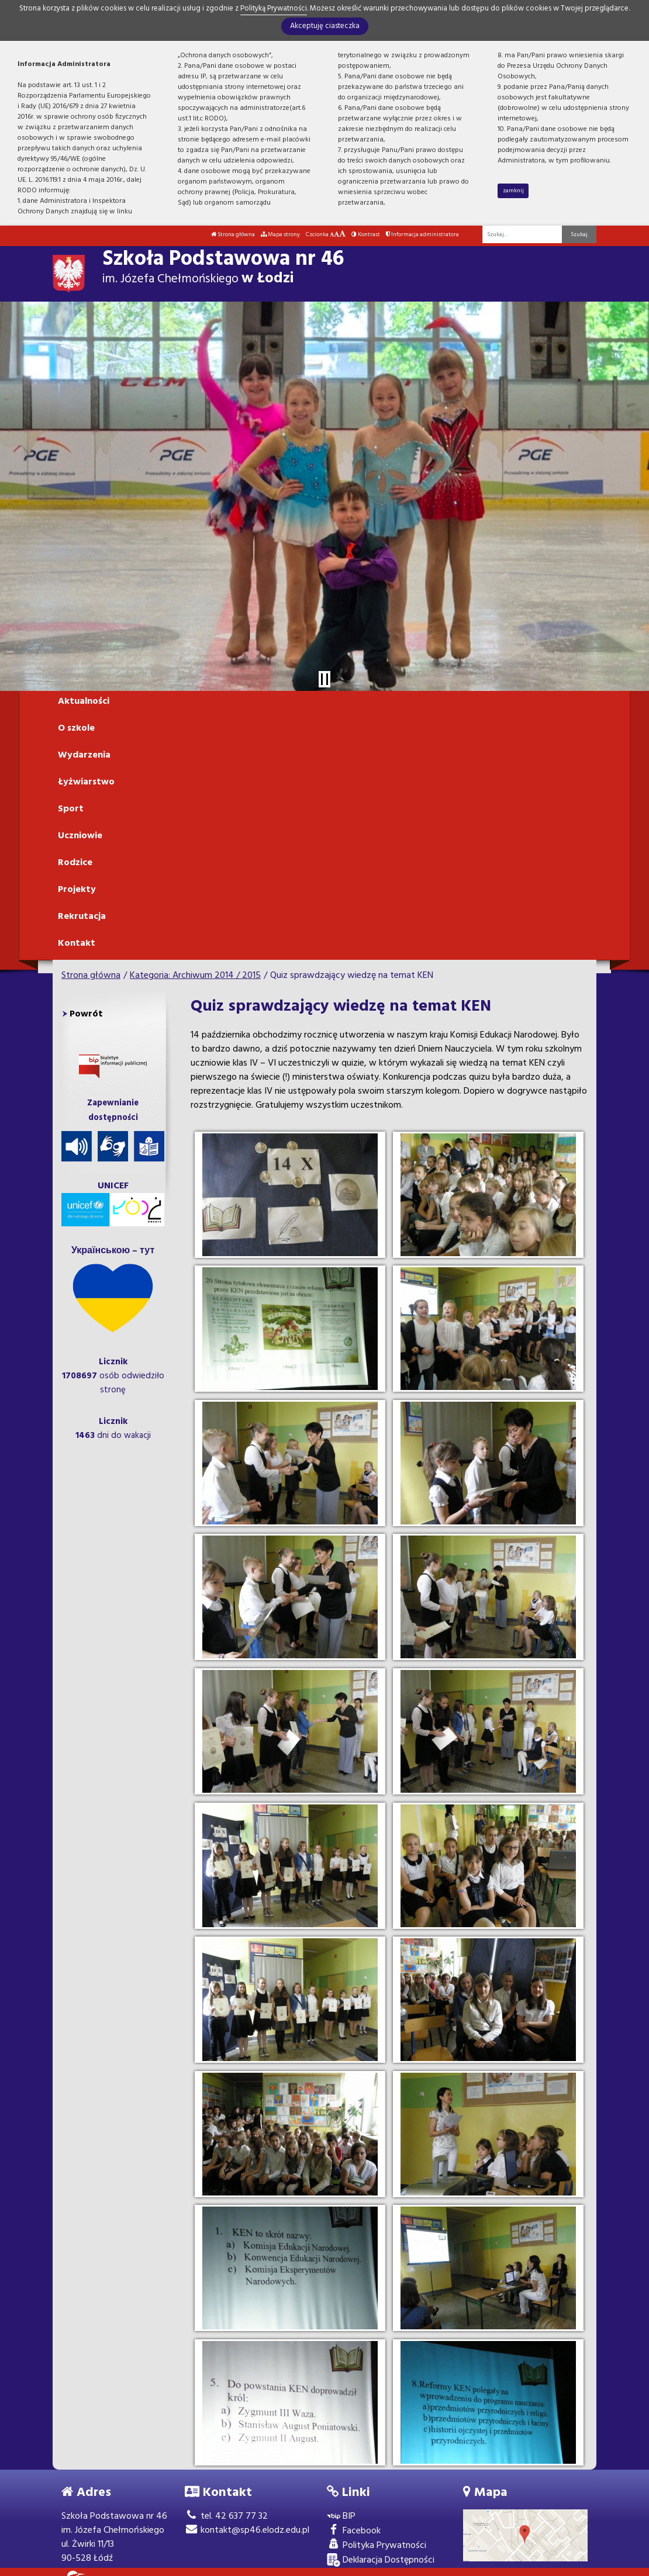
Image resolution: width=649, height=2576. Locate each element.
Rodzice (75, 862)
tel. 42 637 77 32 (226, 2516)
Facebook (354, 2531)
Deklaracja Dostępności (380, 2560)
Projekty (77, 889)
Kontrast (365, 234)
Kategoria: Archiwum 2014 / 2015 (195, 975)
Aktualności (83, 701)
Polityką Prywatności (273, 8)
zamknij (513, 190)
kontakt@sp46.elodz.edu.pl (247, 2530)
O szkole (76, 728)
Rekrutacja (82, 916)
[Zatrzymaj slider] (324, 679)
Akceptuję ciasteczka (325, 26)
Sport (71, 809)
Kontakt (76, 943)
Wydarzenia (84, 755)
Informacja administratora (422, 234)
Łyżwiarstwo (86, 782)
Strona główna (233, 234)
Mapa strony (280, 234)
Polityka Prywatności (376, 2546)
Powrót (86, 1014)
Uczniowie (80, 835)
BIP (341, 2516)
